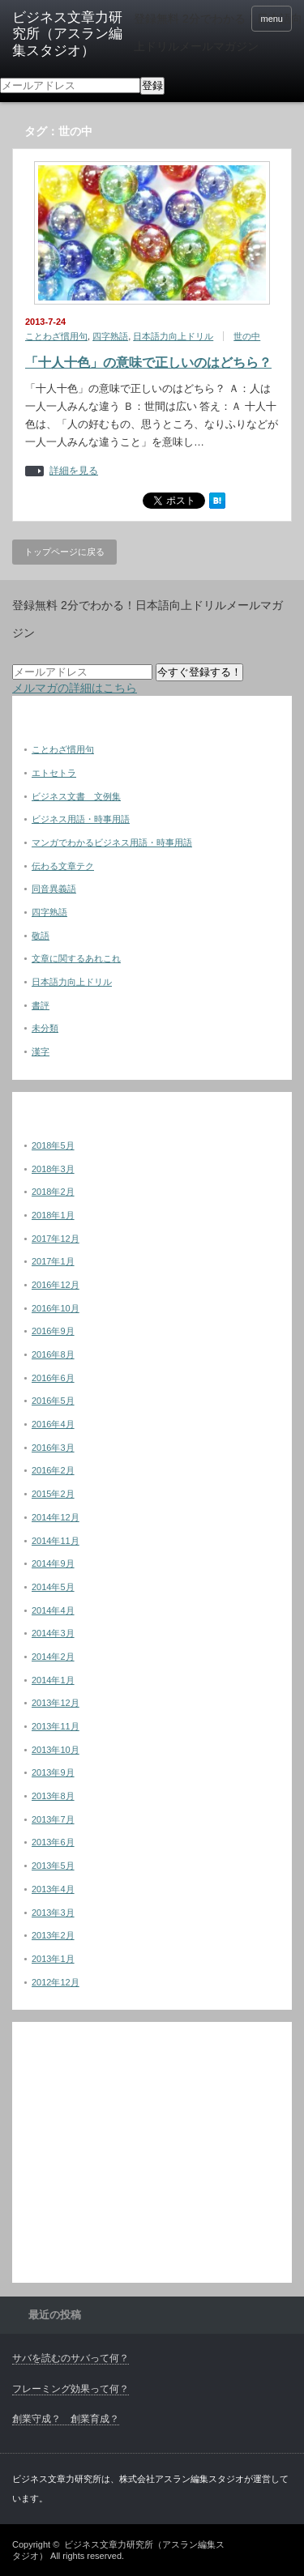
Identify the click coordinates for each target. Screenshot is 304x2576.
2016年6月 (53, 1378)
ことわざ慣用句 (56, 336)
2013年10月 (55, 1750)
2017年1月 (53, 1261)
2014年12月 (55, 1517)
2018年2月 (53, 1191)
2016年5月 (53, 1400)
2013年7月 (53, 1819)
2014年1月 (53, 1680)
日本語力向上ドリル (173, 336)
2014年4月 (53, 1610)
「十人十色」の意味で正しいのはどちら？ (148, 362)
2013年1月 (53, 1959)
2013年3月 (53, 1912)
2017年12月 (55, 1238)
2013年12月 (55, 1703)
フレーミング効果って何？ (70, 2389)
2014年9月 (53, 1563)
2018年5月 (53, 1145)
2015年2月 (53, 1494)
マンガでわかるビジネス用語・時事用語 (112, 842)
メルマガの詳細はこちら (74, 687)
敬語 (40, 935)
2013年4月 (53, 1889)
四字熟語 (110, 336)
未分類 (45, 1028)
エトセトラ (54, 773)
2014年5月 (53, 1587)
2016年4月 (53, 1424)
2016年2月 (53, 1470)
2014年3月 (53, 1633)
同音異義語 (54, 888)
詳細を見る (73, 471)
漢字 (40, 1051)
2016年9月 (53, 1331)
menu (271, 18)
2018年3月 (53, 1169)
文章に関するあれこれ (76, 958)
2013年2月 (53, 1935)
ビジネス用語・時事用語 (81, 819)
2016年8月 (53, 1354)
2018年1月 (53, 1215)
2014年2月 (53, 1656)
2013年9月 (53, 1772)
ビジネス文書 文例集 (76, 796)
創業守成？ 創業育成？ (65, 2419)
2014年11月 (55, 1541)
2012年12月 (55, 1982)
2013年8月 (53, 1796)
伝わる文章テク (63, 866)
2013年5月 (53, 1865)
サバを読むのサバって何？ (70, 2358)
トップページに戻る (64, 552)
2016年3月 (53, 1447)
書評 (40, 1005)
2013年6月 (53, 1842)
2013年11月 (55, 1726)
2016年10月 (55, 1308)
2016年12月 (55, 1285)
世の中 (246, 336)
